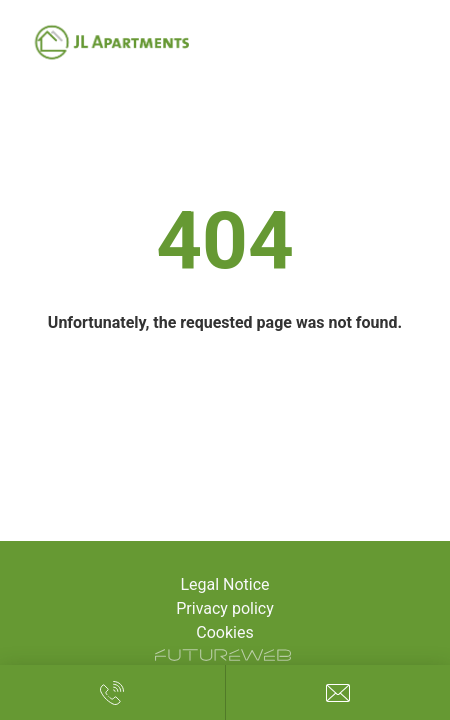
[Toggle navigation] (414, 43)
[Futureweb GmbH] (223, 655)
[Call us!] (112, 692)
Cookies (224, 632)
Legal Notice (224, 584)
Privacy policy (225, 608)
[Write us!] (338, 692)
